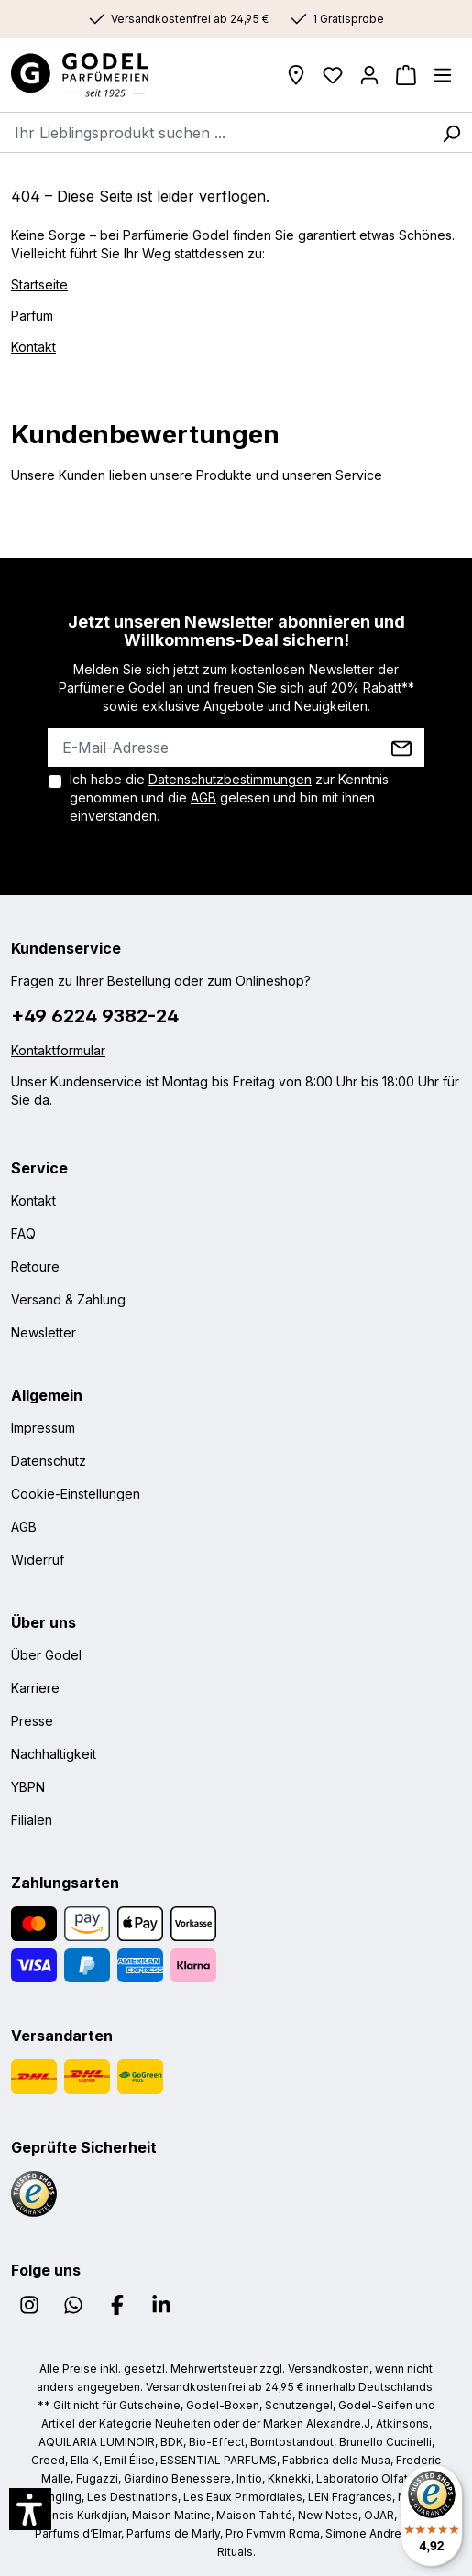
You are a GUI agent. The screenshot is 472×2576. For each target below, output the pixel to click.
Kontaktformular (58, 1050)
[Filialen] (296, 75)
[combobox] (215, 132)
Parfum (32, 315)
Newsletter (43, 1332)
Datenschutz (48, 1460)
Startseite (39, 284)
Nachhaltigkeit (53, 1754)
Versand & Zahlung (68, 1299)
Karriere (35, 1688)
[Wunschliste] (332, 75)
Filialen (31, 1820)
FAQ (23, 1233)
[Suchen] (451, 132)
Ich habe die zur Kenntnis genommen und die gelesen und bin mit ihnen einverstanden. (229, 797)
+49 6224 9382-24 (95, 1016)
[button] (30, 2509)
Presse (32, 1721)
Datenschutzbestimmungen (230, 779)
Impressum (43, 1427)
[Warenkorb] (406, 75)
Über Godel (46, 1655)
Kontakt (33, 347)
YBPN (28, 1787)
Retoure (35, 1266)
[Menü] (442, 75)
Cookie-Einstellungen (75, 1493)
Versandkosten (328, 2368)
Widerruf (37, 1559)
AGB (203, 797)
